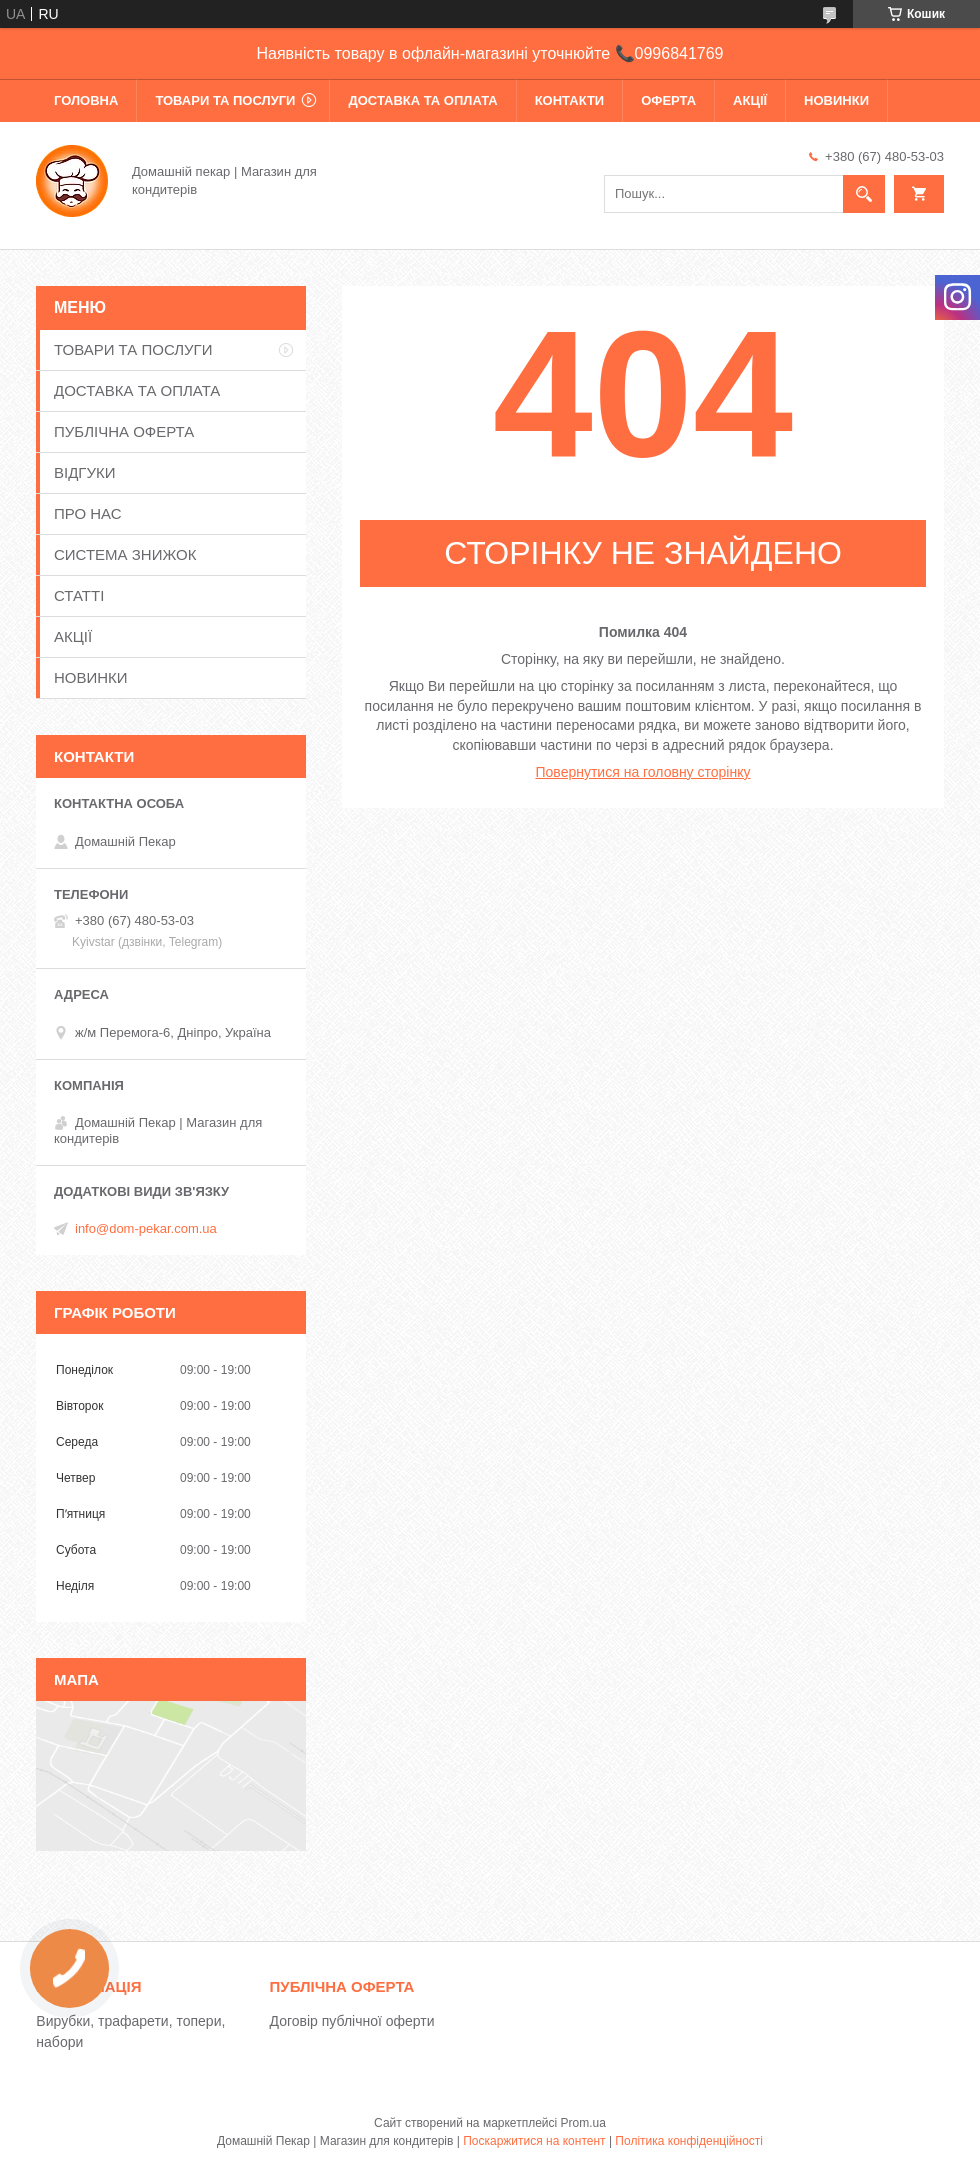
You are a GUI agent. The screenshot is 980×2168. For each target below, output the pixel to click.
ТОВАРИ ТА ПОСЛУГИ (225, 100)
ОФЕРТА (668, 100)
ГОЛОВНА (86, 100)
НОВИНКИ (836, 100)
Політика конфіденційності (689, 2141)
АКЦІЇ (750, 100)
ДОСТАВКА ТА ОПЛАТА (422, 100)
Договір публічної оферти (352, 2021)
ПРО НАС (88, 513)
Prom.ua (583, 2123)
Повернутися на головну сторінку (643, 772)
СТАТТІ (79, 595)
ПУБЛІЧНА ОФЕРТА (124, 431)
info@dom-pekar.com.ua (146, 1228)
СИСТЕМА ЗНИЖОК (125, 554)
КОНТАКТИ (570, 100)
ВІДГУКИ (85, 472)
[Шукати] (864, 194)
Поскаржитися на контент (534, 2141)
